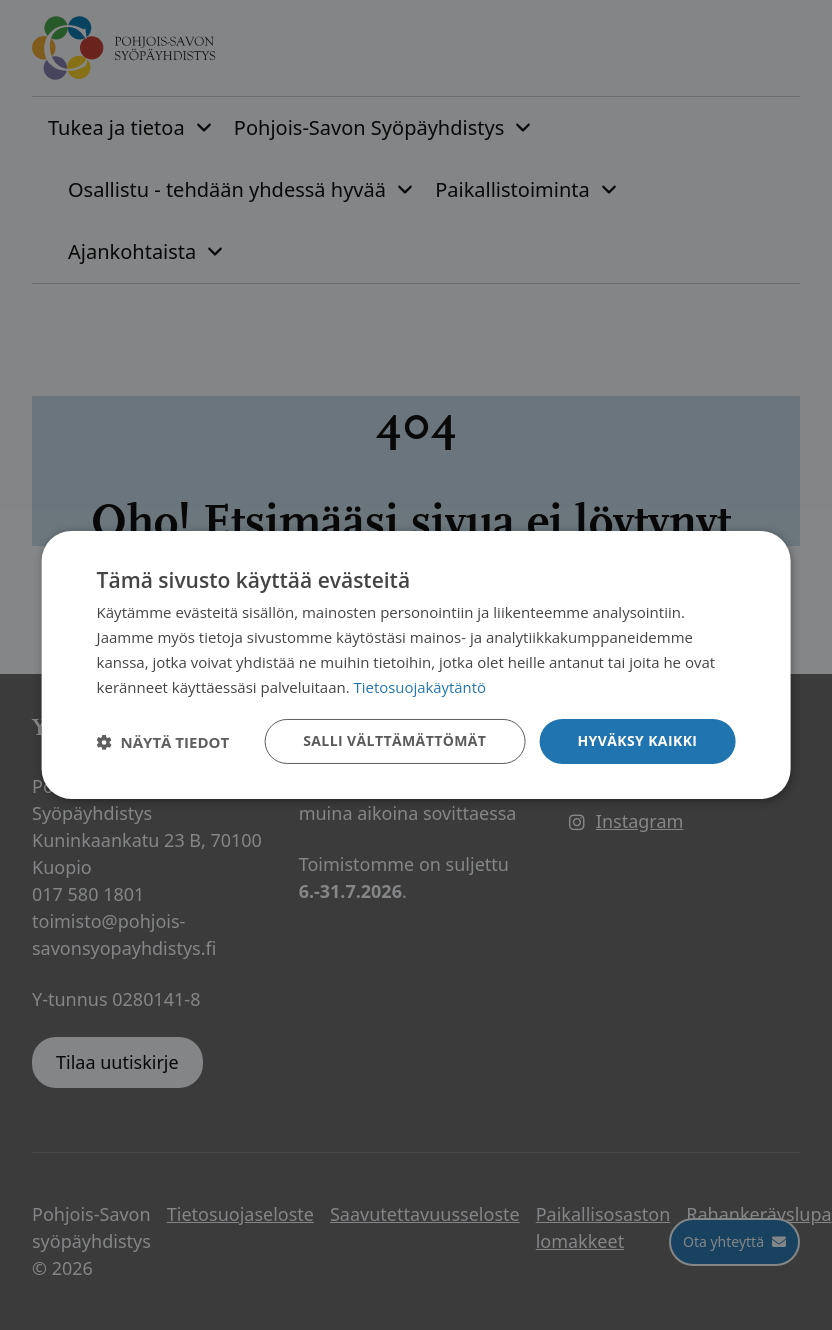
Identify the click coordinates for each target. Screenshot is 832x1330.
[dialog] (416, 665)
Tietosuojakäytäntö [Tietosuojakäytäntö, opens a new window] (420, 687)
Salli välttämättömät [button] (394, 740)
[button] (163, 742)
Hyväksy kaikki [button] (637, 740)
